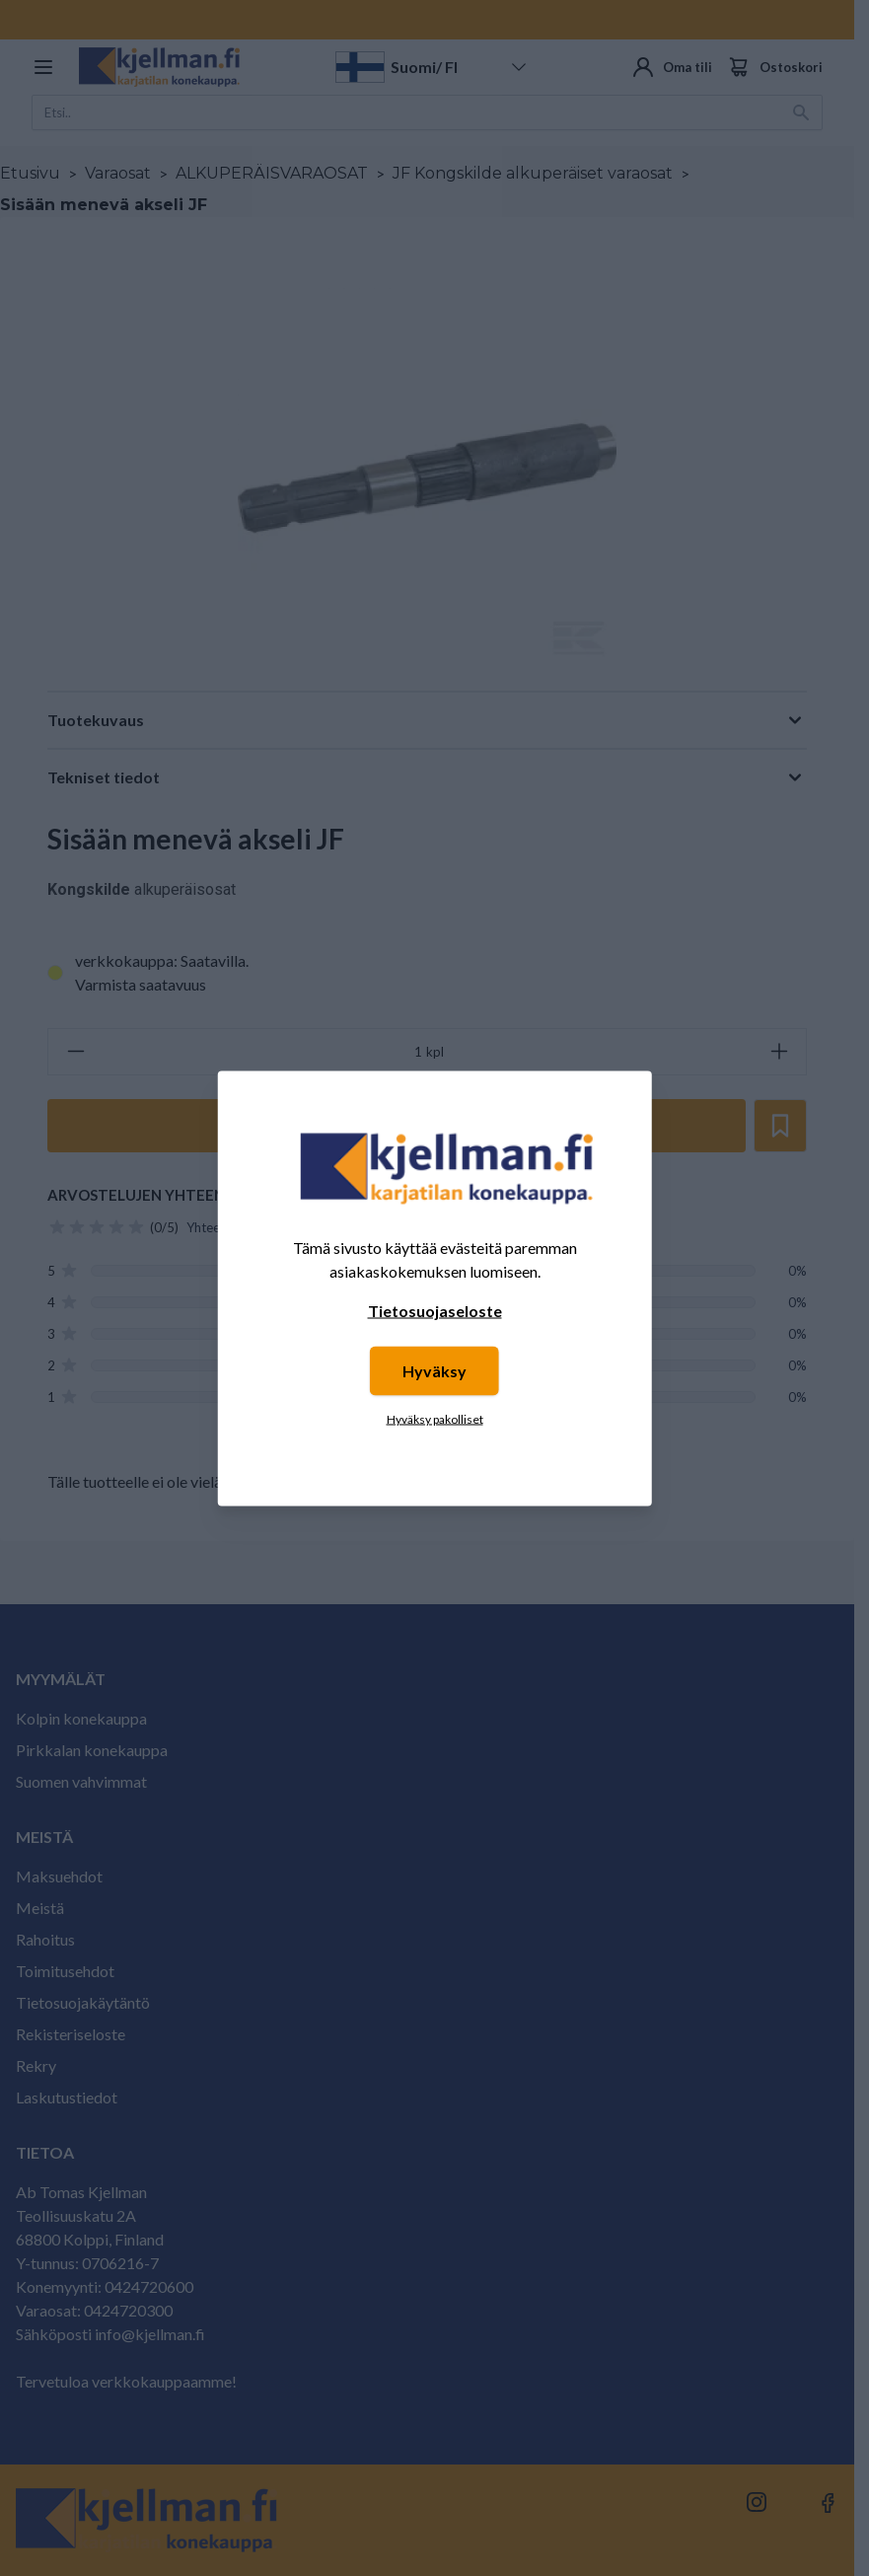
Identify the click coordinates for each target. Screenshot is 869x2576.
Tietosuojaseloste (435, 1309)
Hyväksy (434, 1370)
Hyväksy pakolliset (435, 1418)
